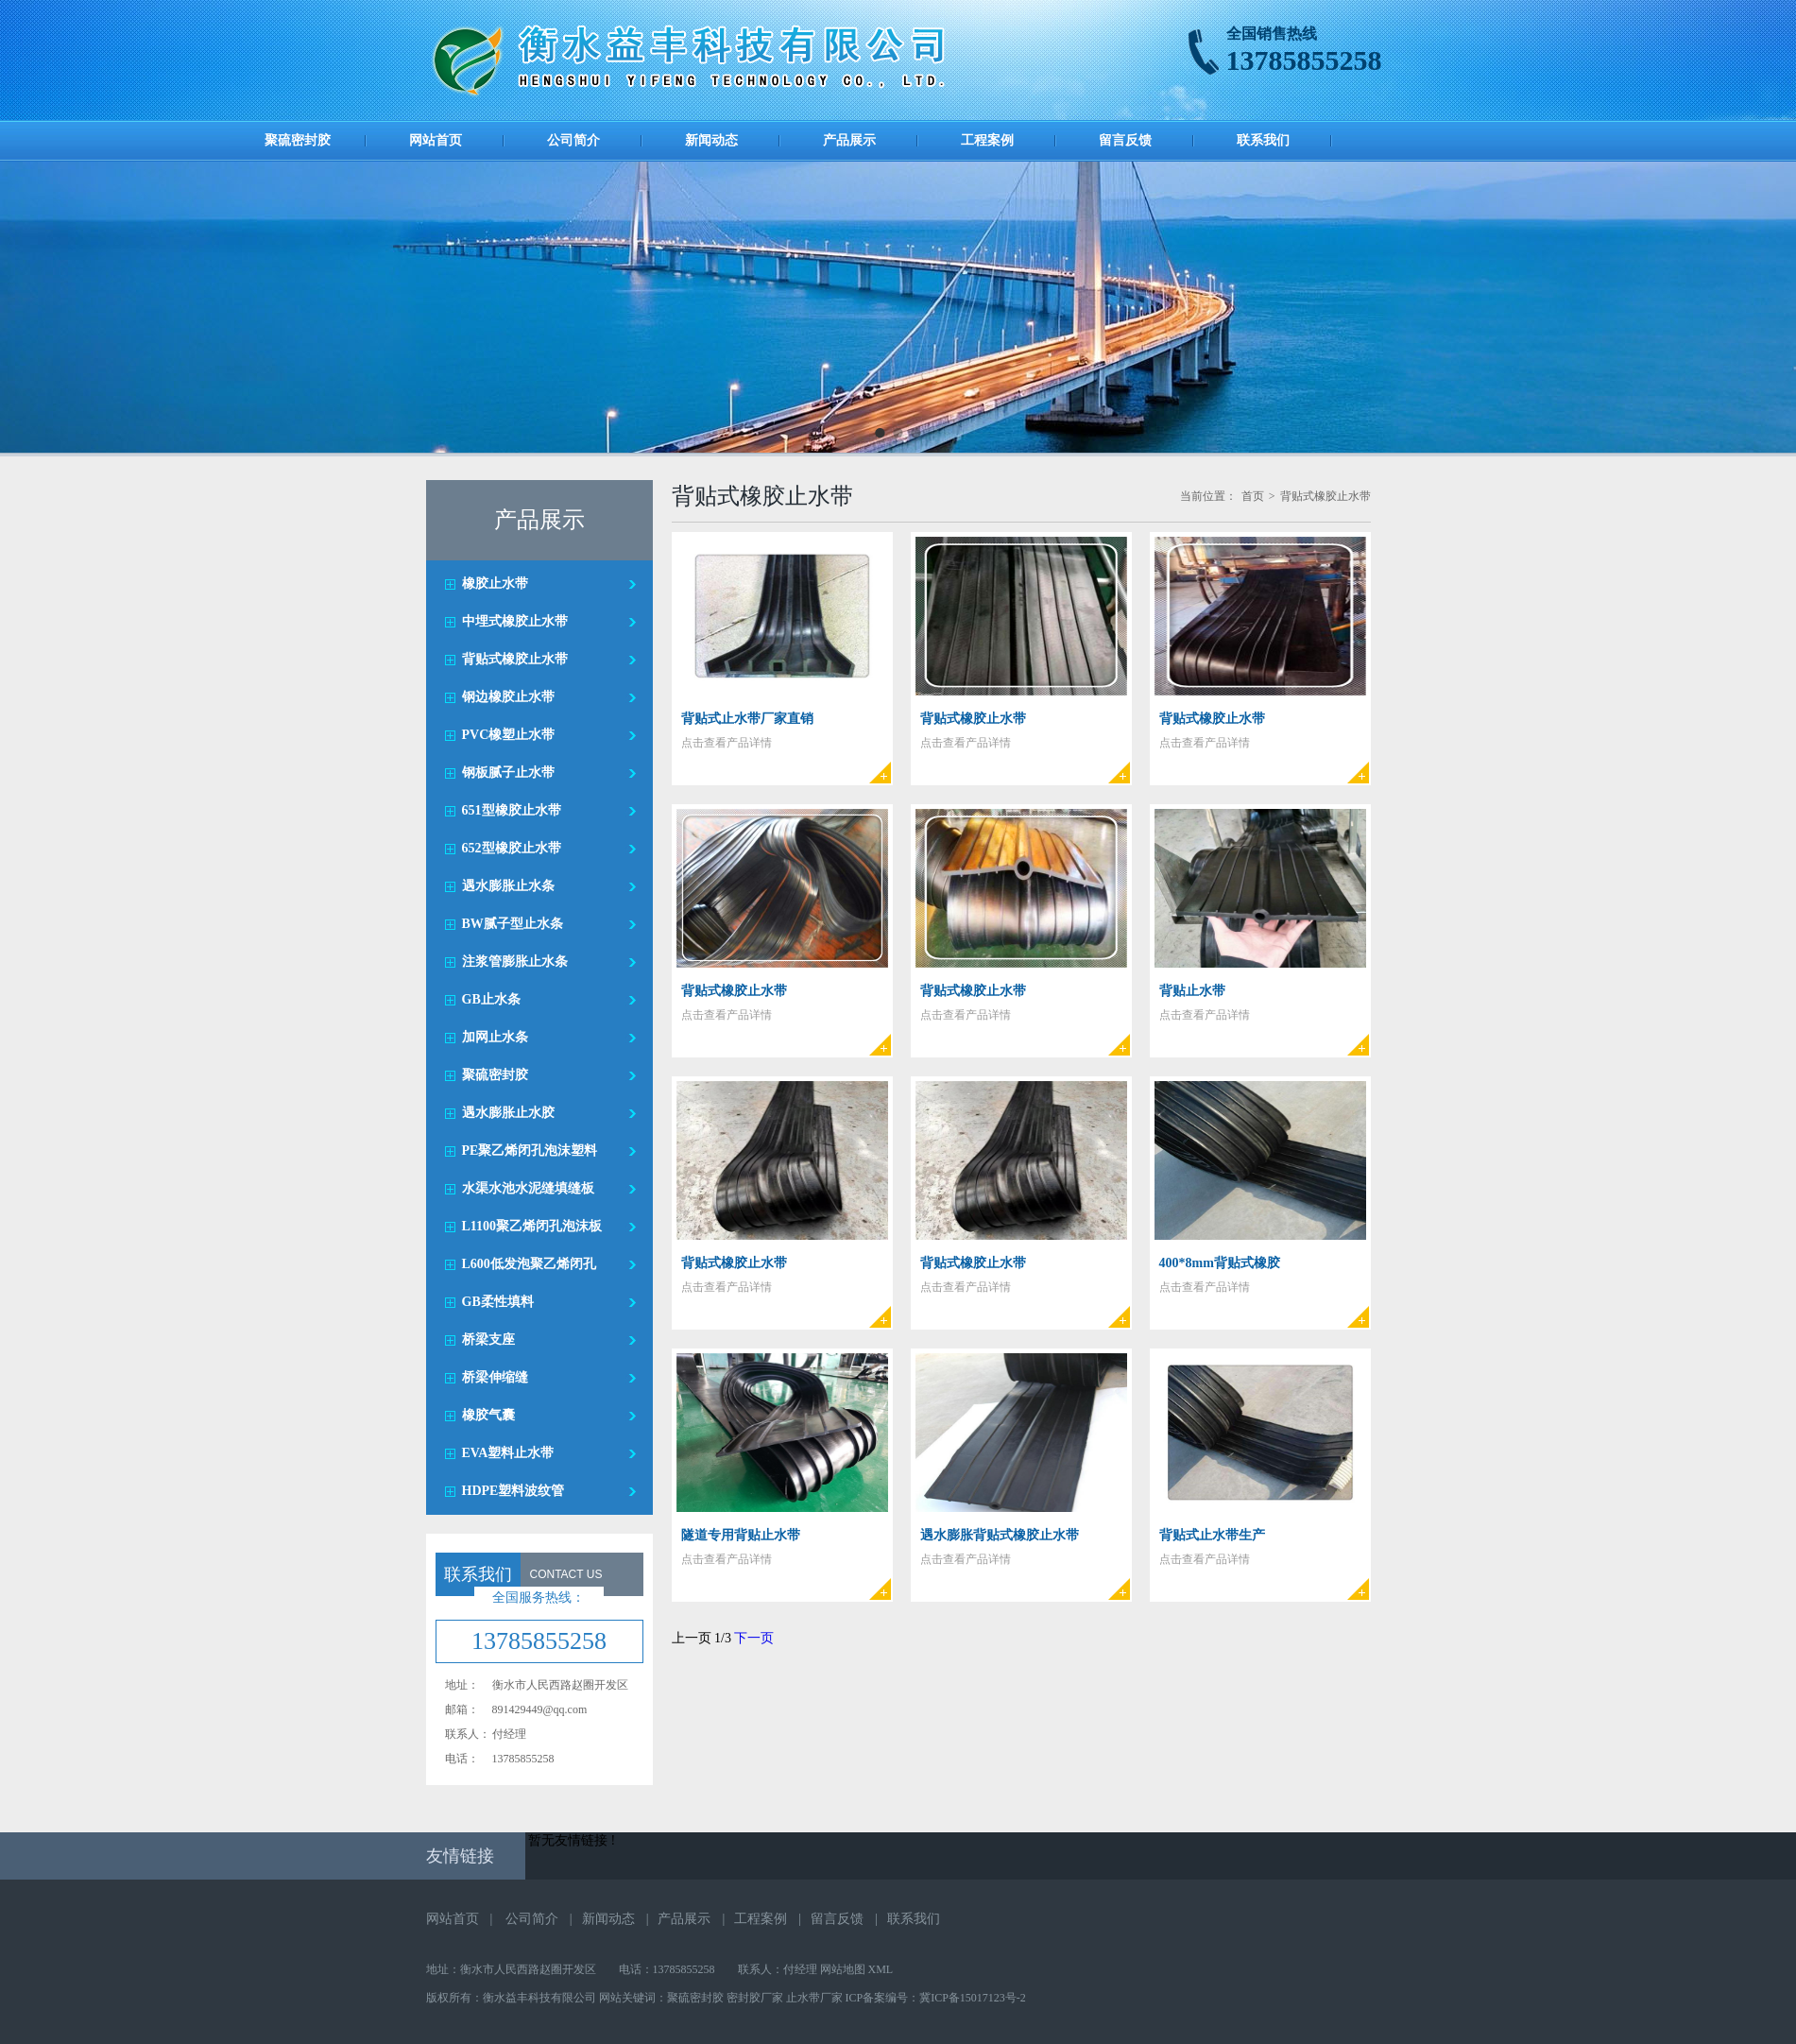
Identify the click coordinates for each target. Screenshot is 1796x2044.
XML (881, 1969)
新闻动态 (711, 140)
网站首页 (435, 140)
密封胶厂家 (755, 1997)
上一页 (691, 1638)
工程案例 (987, 140)
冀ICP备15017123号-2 (972, 1997)
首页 (1252, 496)
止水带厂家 (814, 1997)
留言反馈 (1125, 140)
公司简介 (573, 140)
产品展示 (849, 140)
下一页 (754, 1638)
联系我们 (1263, 140)
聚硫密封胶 (298, 140)
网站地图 (842, 1969)
